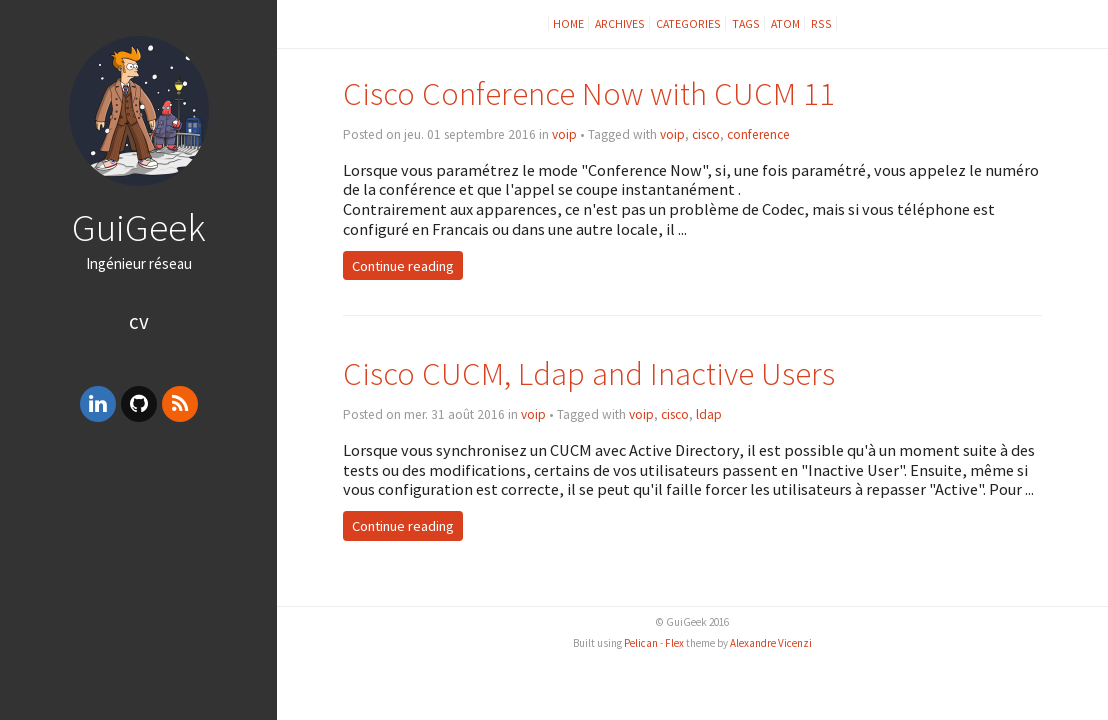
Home (568, 23)
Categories (688, 23)
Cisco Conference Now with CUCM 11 (589, 93)
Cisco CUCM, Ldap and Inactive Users (589, 373)
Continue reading (403, 265)
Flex (674, 643)
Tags (746, 23)
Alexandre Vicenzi (771, 643)
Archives (620, 23)
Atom (785, 23)
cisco (706, 134)
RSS (821, 23)
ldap (709, 414)
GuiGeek (139, 227)
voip (564, 134)
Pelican (641, 643)
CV (139, 321)
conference (758, 134)
